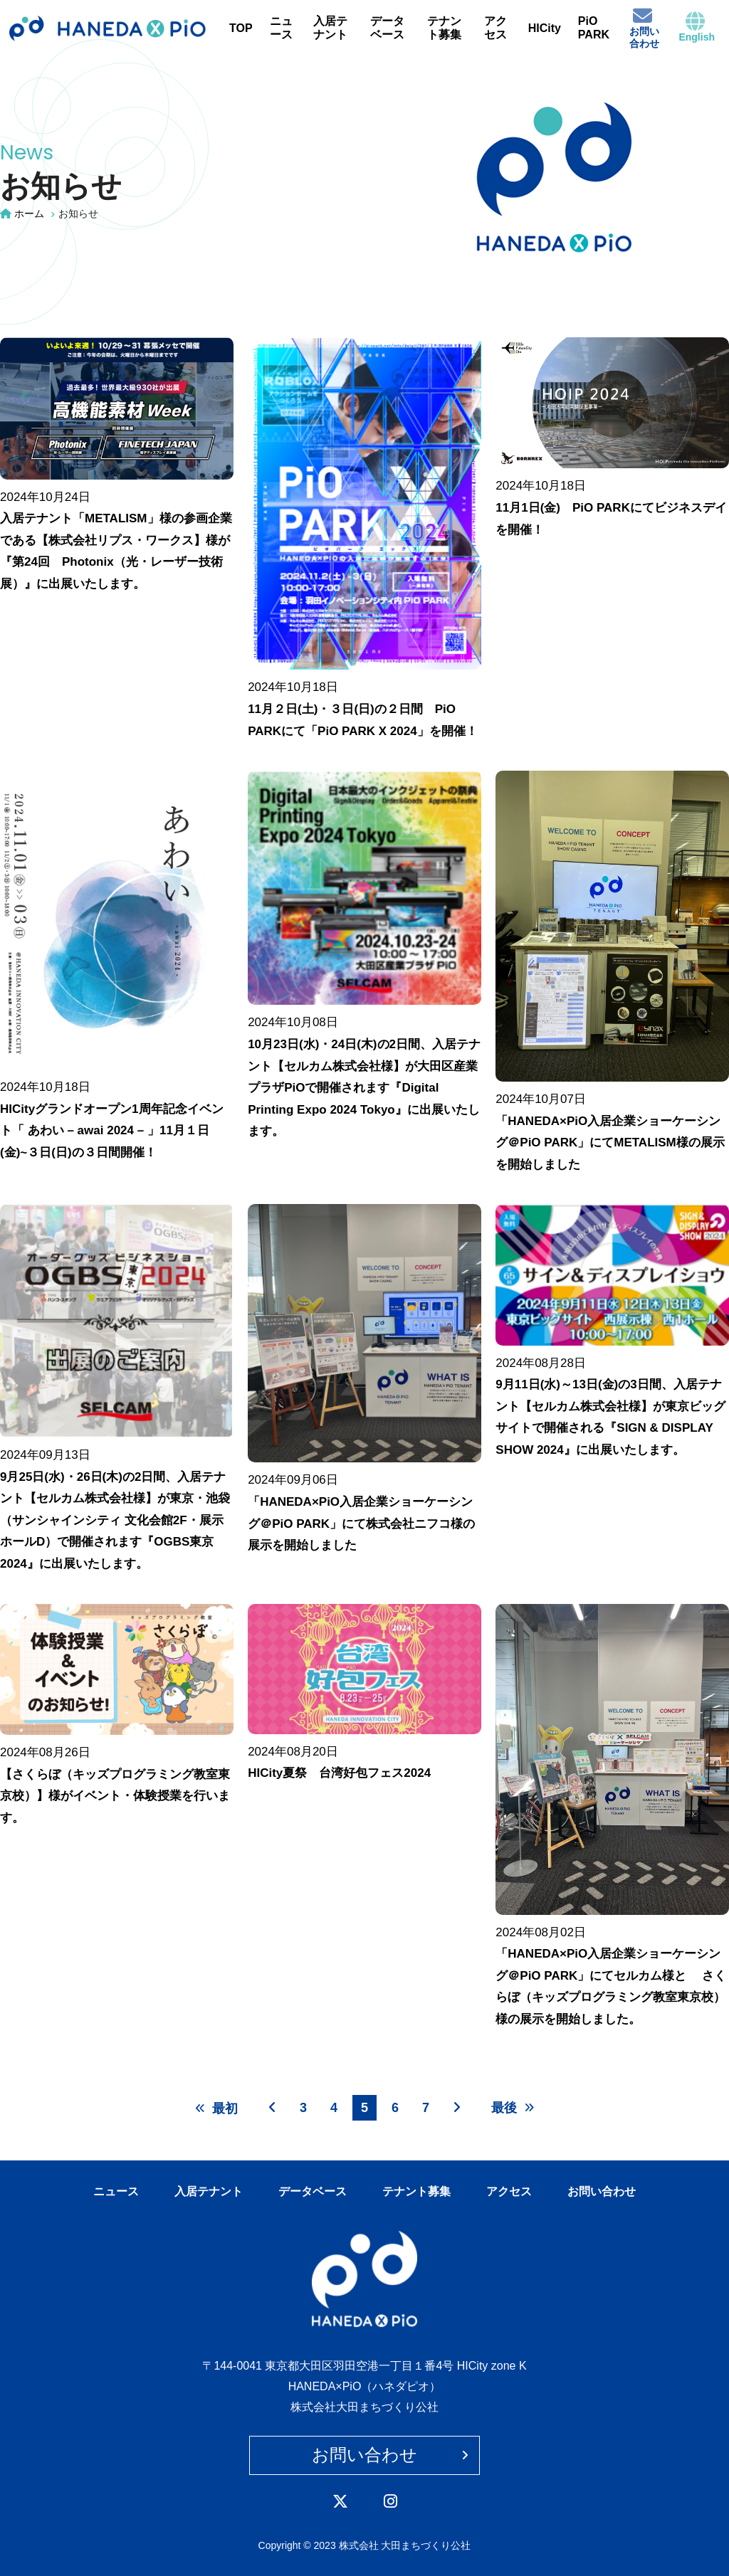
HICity (544, 28)
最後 (512, 2108)
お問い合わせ (644, 27)
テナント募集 (444, 28)
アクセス (495, 28)
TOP (241, 28)
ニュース (281, 28)
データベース (387, 28)
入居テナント (330, 28)
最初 (216, 2108)
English (696, 27)
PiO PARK (593, 28)
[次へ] (456, 2107)
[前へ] (272, 2107)
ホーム (29, 213)
